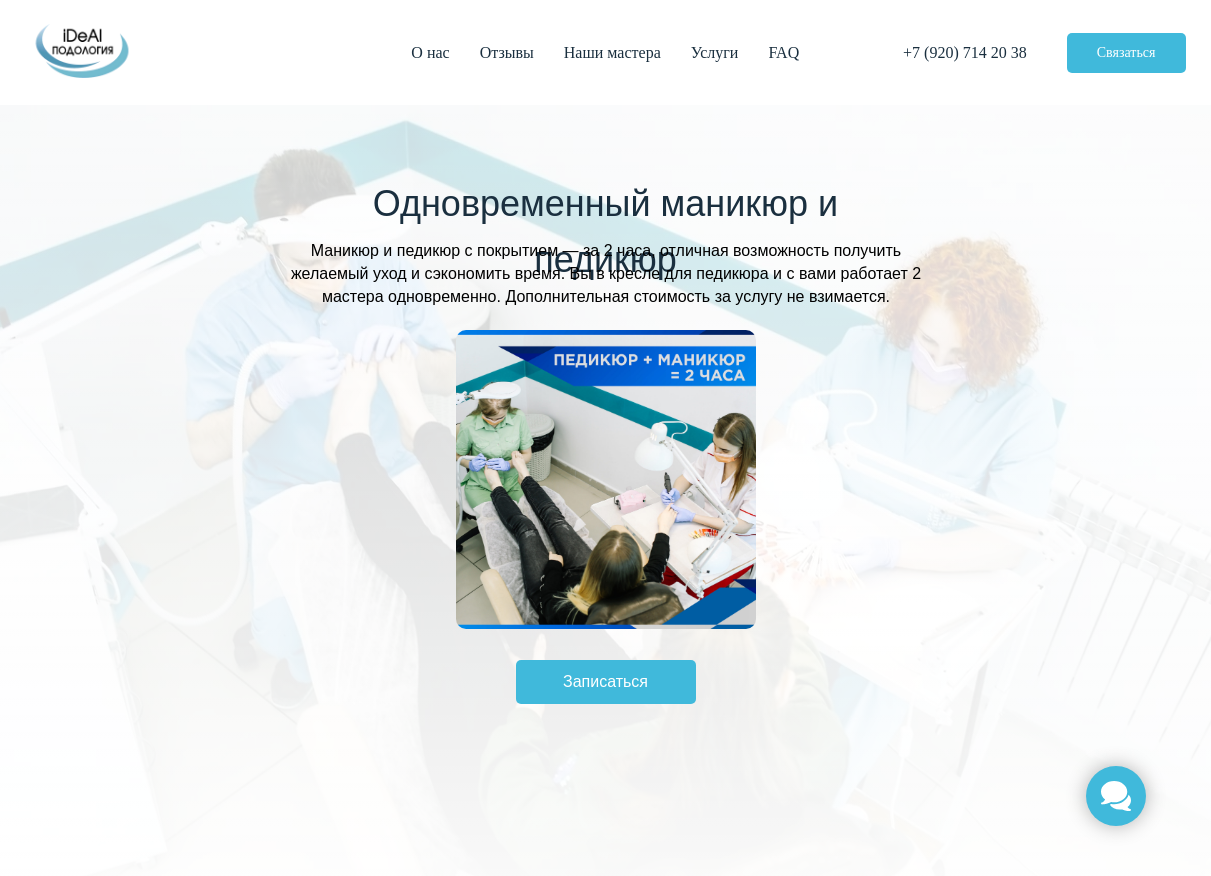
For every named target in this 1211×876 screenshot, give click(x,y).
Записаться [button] (605, 681)
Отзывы (507, 52)
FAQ (783, 52)
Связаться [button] (1126, 52)
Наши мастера (612, 52)
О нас (430, 52)
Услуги (715, 52)
